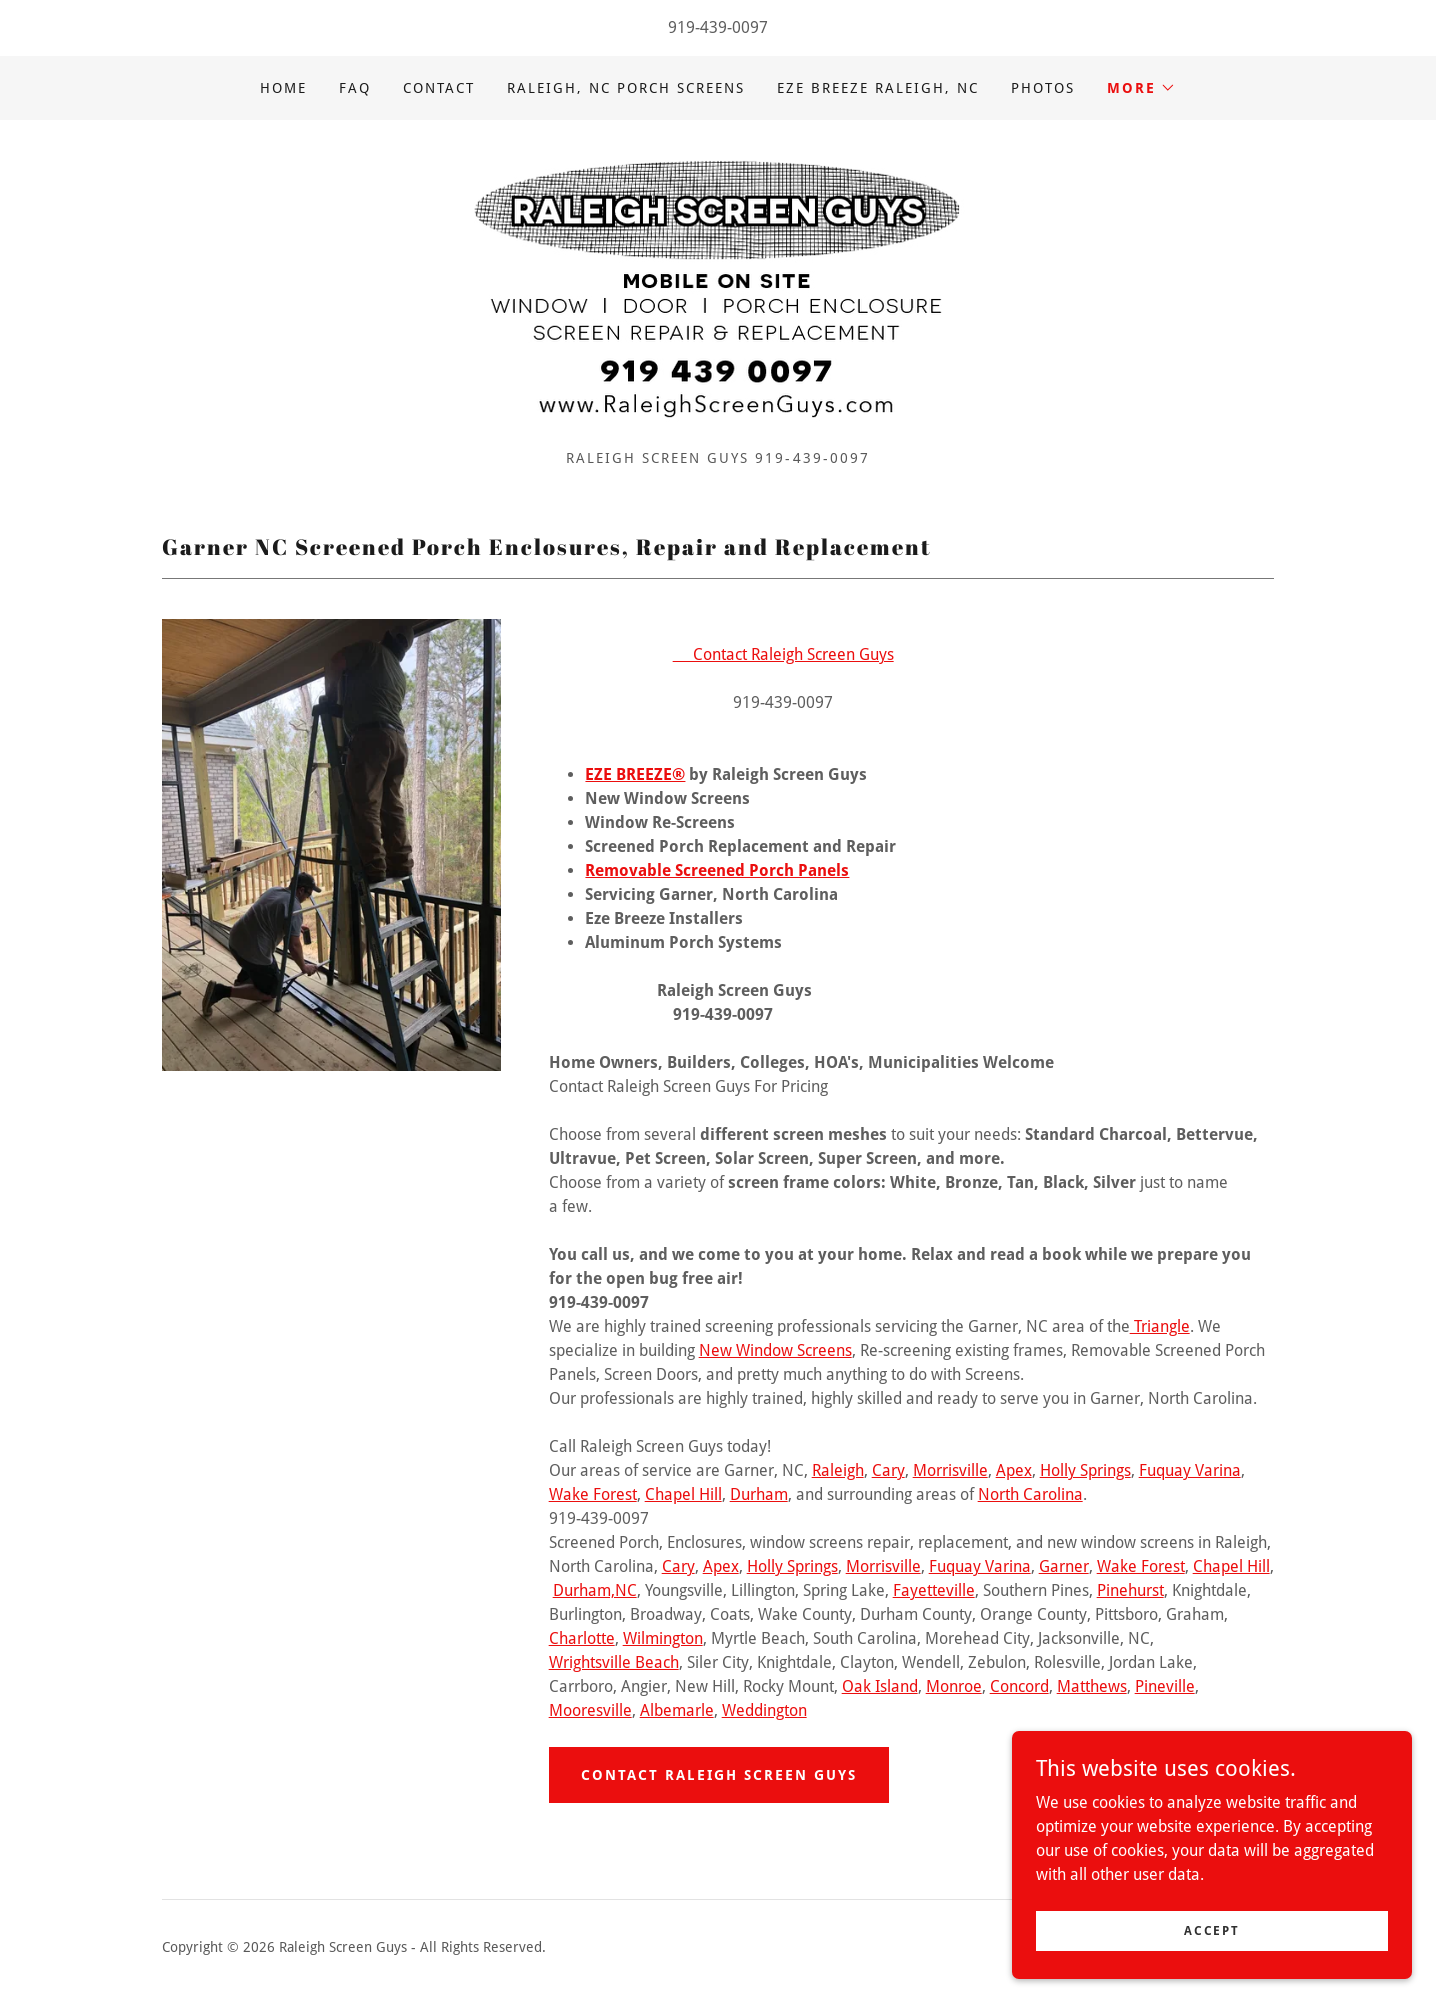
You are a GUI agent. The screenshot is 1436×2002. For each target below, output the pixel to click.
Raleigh (838, 1470)
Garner (1064, 1566)
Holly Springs (1085, 1470)
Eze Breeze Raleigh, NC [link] (878, 88)
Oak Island (880, 1686)
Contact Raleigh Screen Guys (783, 654)
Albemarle (677, 1710)
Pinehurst (1130, 1590)
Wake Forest (593, 1494)
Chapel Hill (683, 1494)
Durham (759, 1494)
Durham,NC (595, 1590)
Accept (1211, 1930)
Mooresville (590, 1710)
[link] (718, 291)
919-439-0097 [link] (718, 27)
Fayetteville (934, 1590)
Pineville (1165, 1686)
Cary (888, 1470)
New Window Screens (775, 1350)
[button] (1141, 88)
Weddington (764, 1710)
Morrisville (950, 1470)
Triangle (1160, 1326)
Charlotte (582, 1638)
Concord (1019, 1686)
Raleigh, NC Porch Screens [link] (626, 88)
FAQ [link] (355, 88)
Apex (1014, 1470)
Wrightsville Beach (614, 1662)
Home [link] (283, 88)
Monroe (954, 1686)
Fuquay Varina (1190, 1470)
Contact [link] (439, 88)
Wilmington (663, 1638)
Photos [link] (1043, 88)
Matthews (1092, 1686)
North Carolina (1030, 1494)
